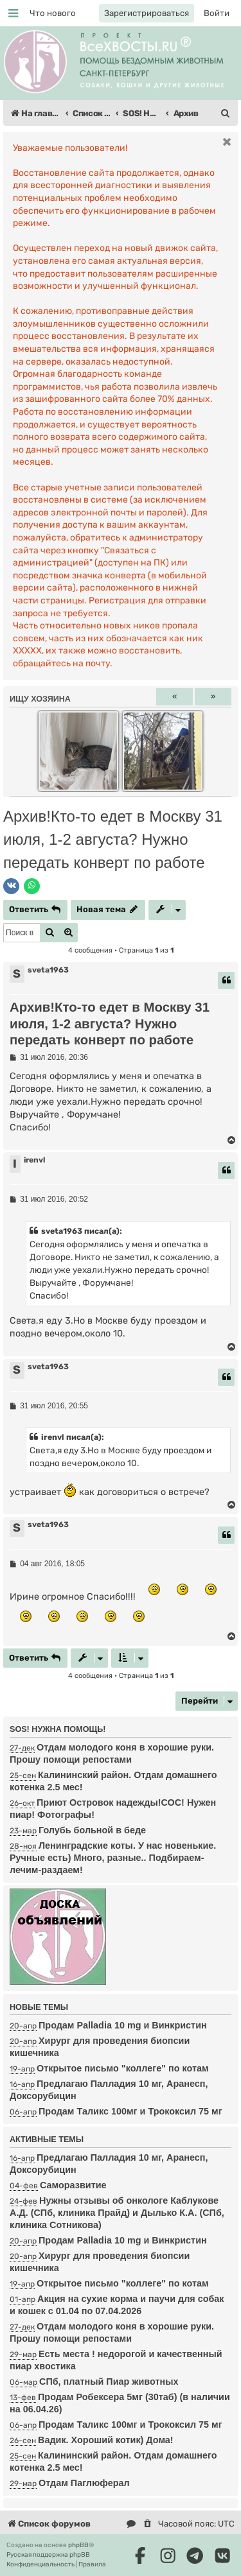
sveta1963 (48, 969)
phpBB (78, 2545)
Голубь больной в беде (92, 1830)
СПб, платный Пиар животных (109, 2381)
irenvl (34, 1159)
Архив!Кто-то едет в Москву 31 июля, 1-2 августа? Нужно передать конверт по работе (112, 839)
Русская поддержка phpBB (48, 2555)
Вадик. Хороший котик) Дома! (106, 2440)
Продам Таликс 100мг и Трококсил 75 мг (130, 2111)
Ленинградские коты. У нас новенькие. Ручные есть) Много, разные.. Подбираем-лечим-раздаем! (113, 1857)
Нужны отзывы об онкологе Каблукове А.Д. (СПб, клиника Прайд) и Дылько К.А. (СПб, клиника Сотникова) (117, 2212)
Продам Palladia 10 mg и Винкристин (123, 2240)
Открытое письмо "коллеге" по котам (123, 2068)
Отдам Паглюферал (84, 2483)
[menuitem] (52, 13)
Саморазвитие (73, 2185)
